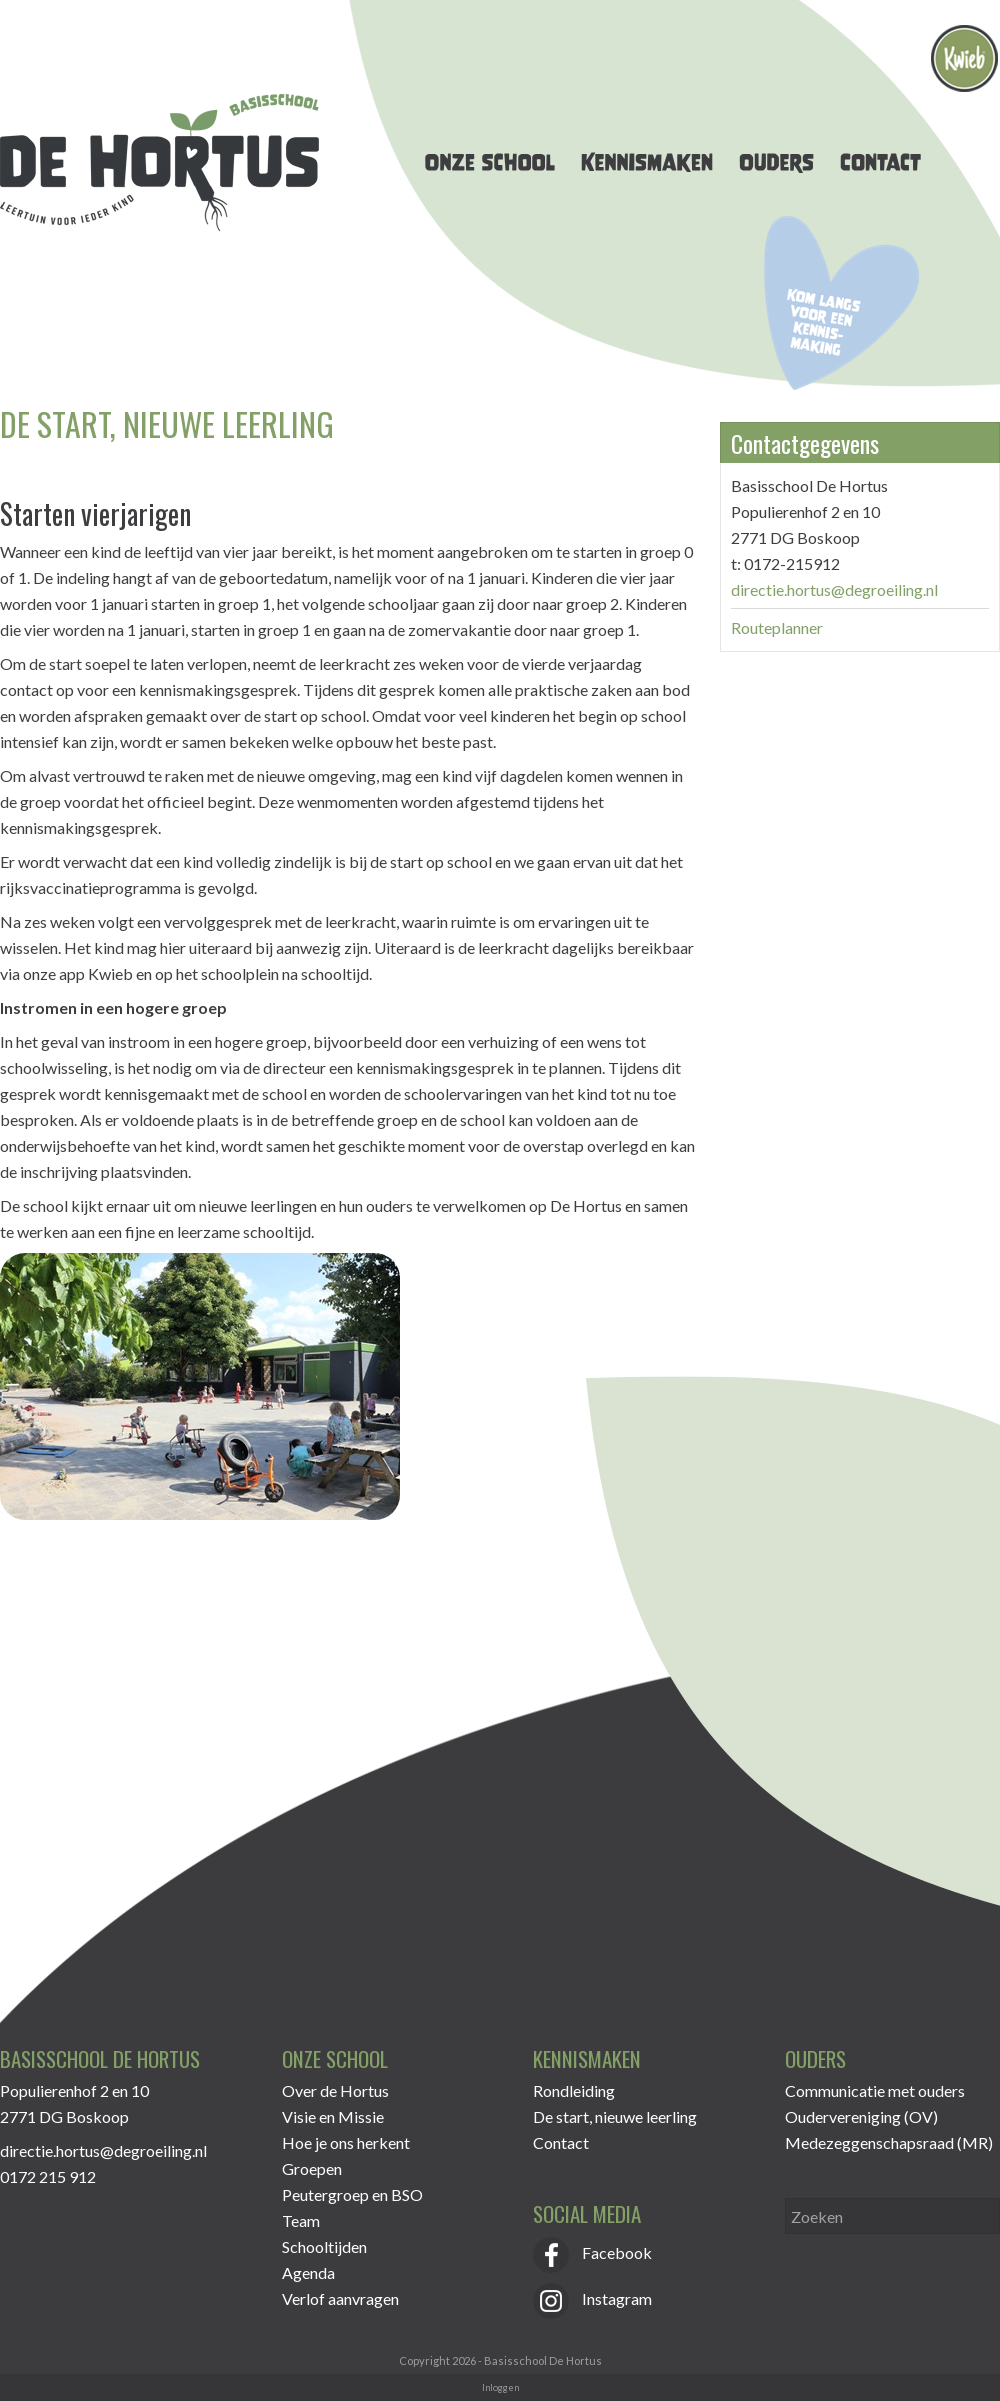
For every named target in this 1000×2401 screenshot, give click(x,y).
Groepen (312, 2168)
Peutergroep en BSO (352, 2194)
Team (301, 2220)
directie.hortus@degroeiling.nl (834, 589)
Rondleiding (574, 2090)
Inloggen (500, 2387)
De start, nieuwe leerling (615, 2116)
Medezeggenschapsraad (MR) (889, 2142)
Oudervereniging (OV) (861, 2116)
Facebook (592, 2252)
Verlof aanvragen (340, 2298)
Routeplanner (777, 627)
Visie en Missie (333, 2116)
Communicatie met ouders (875, 2090)
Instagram (592, 2298)
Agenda (308, 2272)
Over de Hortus (335, 2090)
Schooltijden (324, 2246)
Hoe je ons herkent (346, 2142)
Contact (561, 2142)
